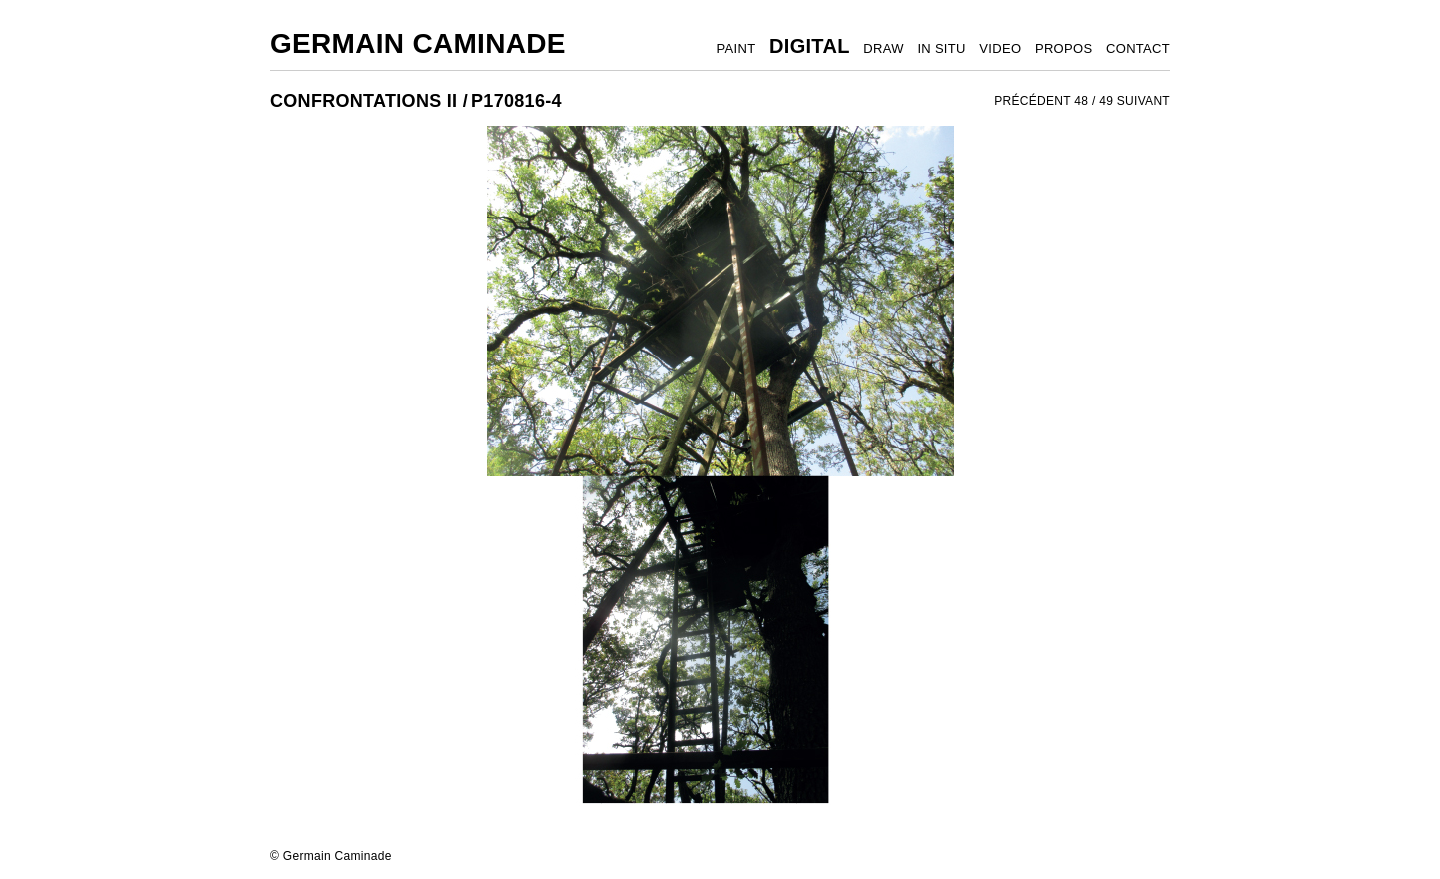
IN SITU (941, 48)
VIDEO (1000, 48)
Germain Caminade (418, 43)
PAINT (736, 48)
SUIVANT (1143, 101)
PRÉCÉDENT (1032, 101)
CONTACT (1138, 48)
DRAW (883, 48)
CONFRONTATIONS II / (369, 101)
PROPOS (1063, 48)
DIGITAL (809, 46)
